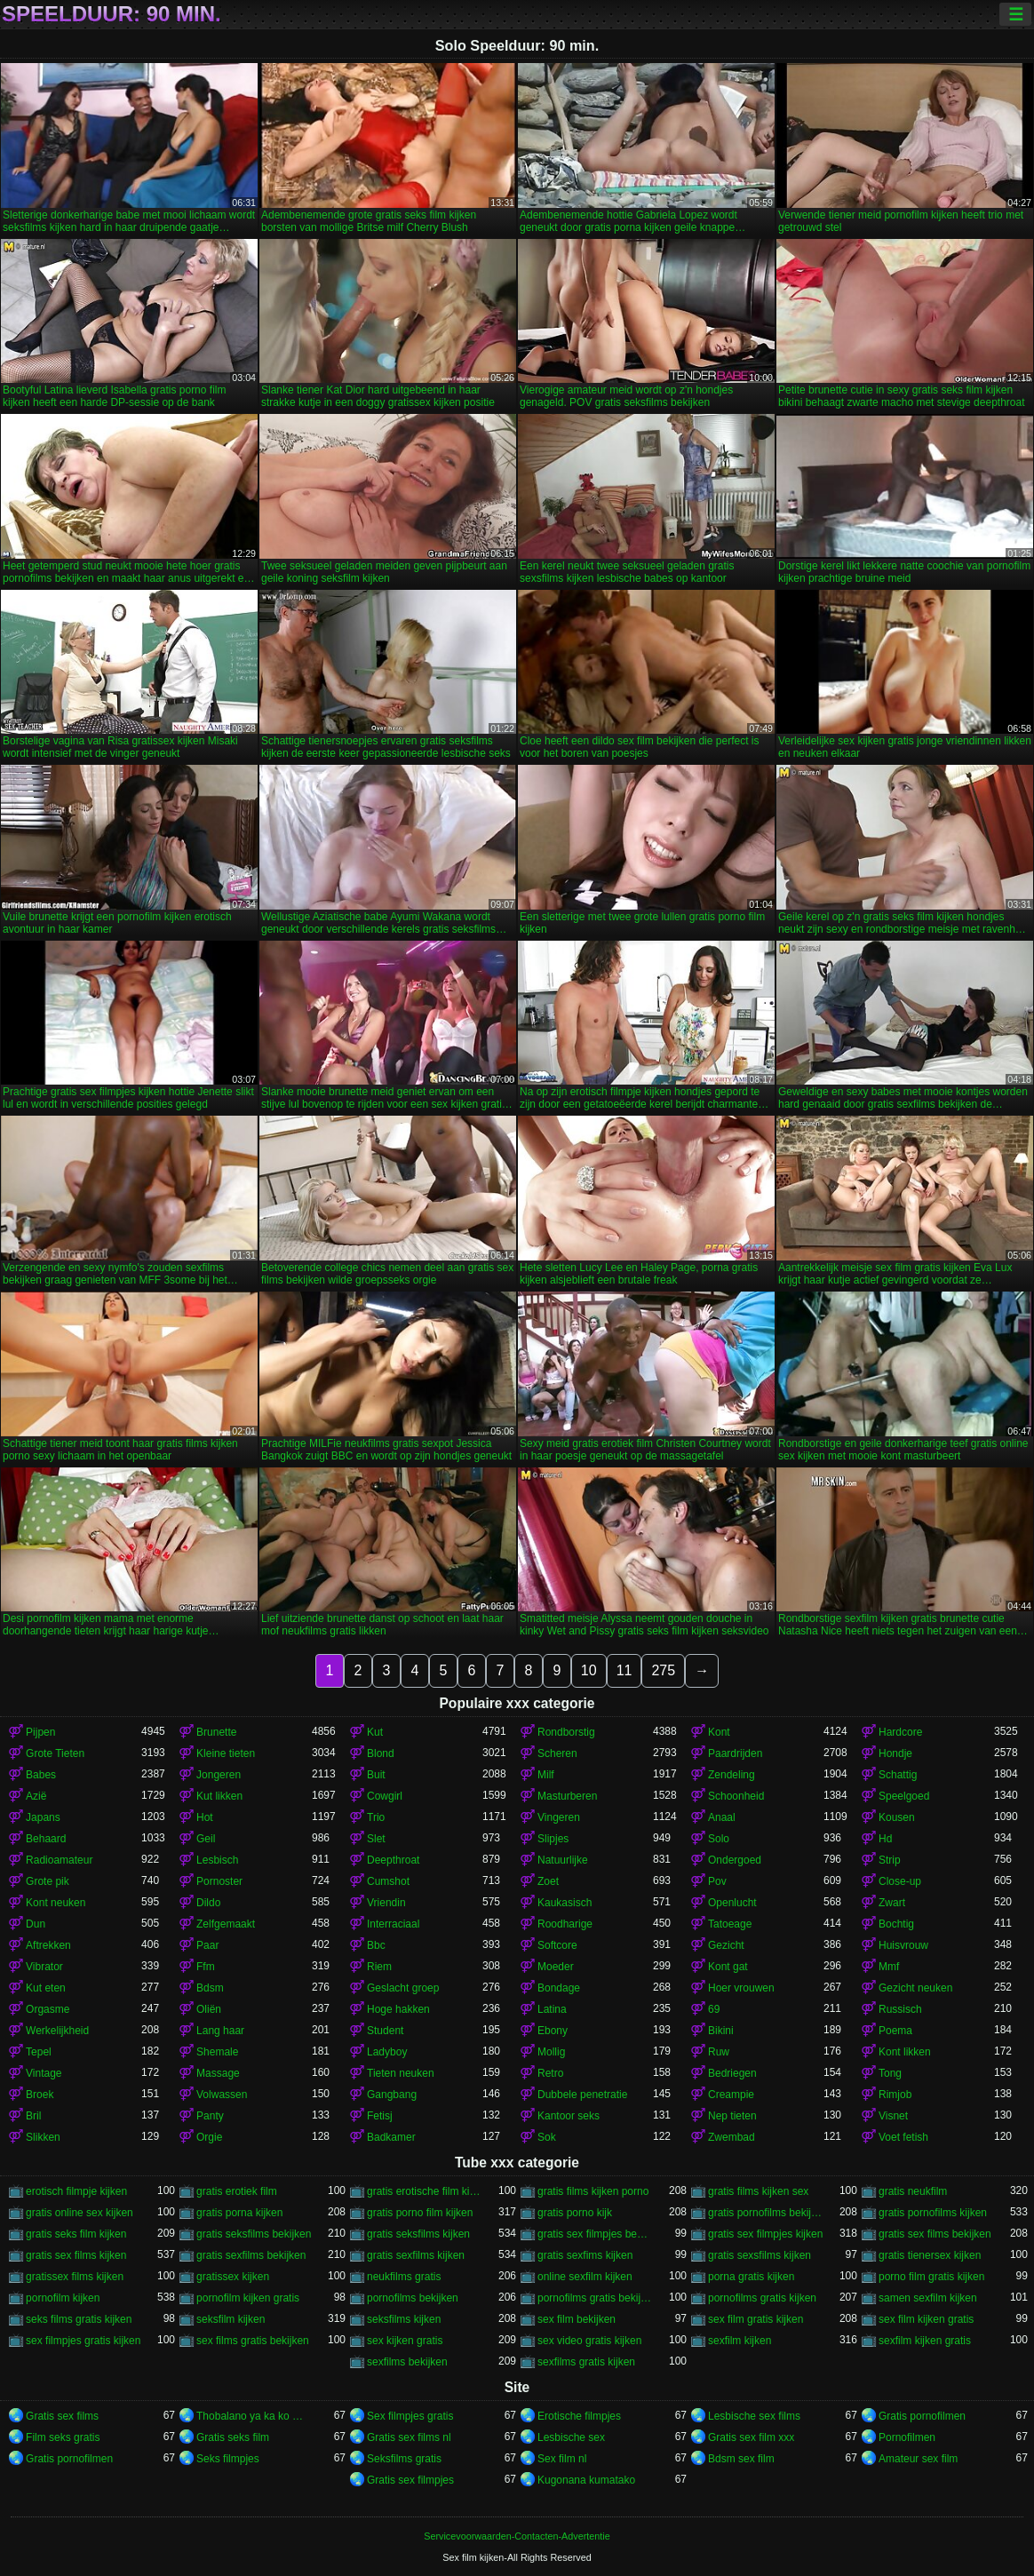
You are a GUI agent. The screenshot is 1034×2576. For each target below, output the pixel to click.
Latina (552, 2009)
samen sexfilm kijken (928, 2298)
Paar (207, 1945)
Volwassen (221, 2094)
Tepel (39, 2052)
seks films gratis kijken (78, 2319)
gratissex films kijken (74, 2276)
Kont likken (905, 2052)
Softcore (557, 1945)
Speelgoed (904, 1796)
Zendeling (731, 1775)
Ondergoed (734, 1860)
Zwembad (731, 2137)
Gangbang (392, 2094)
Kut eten (46, 1988)
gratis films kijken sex (758, 2191)
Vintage (43, 2073)
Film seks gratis (62, 2437)
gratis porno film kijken (420, 2212)
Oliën (208, 2009)
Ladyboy (387, 2052)
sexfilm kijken (739, 2340)
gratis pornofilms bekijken (765, 2212)
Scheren (557, 1753)
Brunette (216, 1732)
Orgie (209, 2137)
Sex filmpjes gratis (410, 2416)
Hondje (895, 1753)
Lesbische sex (571, 2437)
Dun (35, 1924)
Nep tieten (732, 2116)
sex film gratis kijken (755, 2319)
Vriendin (386, 1902)
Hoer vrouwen (741, 1988)
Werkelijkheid (57, 2030)
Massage (218, 2073)
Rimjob (895, 2094)
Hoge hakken (398, 2009)
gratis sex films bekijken (935, 2234)
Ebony (552, 2030)
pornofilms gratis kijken (762, 2298)
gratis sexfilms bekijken (251, 2255)
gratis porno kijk (574, 2212)
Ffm (205, 1966)
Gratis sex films (62, 2416)
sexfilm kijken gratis (925, 2340)
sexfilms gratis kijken (586, 2362)
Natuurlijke (562, 1860)
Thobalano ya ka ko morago (254, 2416)
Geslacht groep (403, 1988)
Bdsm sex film (741, 2459)
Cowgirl (384, 1796)
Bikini (721, 2030)
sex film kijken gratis (926, 2319)
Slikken (43, 2137)
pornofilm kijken (62, 2298)
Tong (890, 2073)
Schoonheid (736, 1796)
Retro (550, 2073)
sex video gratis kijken (589, 2340)
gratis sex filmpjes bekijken (595, 2234)
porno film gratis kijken (931, 2276)
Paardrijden (735, 1753)
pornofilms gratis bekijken (595, 2298)
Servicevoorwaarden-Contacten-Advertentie (516, 2536)
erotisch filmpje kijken (76, 2191)
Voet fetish (903, 2137)
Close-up (900, 1881)
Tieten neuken (400, 2073)
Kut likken (219, 1796)
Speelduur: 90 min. (111, 14)
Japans (43, 1817)
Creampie (731, 2094)
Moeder (555, 1966)
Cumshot (388, 1881)
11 (624, 1670)
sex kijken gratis (404, 2340)
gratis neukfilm (913, 2191)
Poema (895, 2030)
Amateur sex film (918, 2459)
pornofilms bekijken (412, 2298)
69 (714, 2009)
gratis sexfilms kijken (416, 2255)
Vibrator (44, 1966)
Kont (719, 1732)
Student (385, 2030)
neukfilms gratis (404, 2276)
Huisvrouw (903, 1945)
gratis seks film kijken (76, 2234)
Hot (204, 1817)
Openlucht (732, 1902)
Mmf (889, 1966)
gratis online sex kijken (79, 2212)
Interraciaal (393, 1924)
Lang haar (220, 2030)
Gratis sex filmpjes (410, 2480)
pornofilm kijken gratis (247, 2298)
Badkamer (391, 2137)
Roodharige (565, 1924)
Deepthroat (393, 1860)
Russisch (900, 2009)
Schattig (898, 1775)
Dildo (208, 1902)
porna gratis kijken (751, 2276)
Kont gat (728, 1966)
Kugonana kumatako (586, 2480)
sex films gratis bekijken (252, 2340)
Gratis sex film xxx (751, 2437)
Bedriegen (732, 2073)
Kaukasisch (564, 1902)
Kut (375, 1732)
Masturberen (567, 1796)
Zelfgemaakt (225, 1924)
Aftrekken (48, 1945)
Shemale (217, 2052)
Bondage (558, 1988)
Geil (205, 1839)
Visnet (893, 2116)
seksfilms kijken (404, 2319)
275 (663, 1670)
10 (589, 1670)
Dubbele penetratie (582, 2094)
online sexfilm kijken (584, 2276)
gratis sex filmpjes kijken (765, 2234)
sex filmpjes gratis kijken (83, 2340)
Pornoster (219, 1881)
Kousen (897, 1817)
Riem (379, 1966)
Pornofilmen (907, 2437)
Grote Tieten (55, 1753)
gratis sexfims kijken (584, 2255)
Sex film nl (561, 2459)
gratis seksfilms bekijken (253, 2234)
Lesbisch (217, 1860)
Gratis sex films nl (409, 2437)
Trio (376, 1817)
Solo (718, 1839)
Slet (376, 1839)
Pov (717, 1881)
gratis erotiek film (236, 2191)
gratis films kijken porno (592, 2191)
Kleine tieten (225, 1753)
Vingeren (558, 1817)
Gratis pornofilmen (922, 2416)
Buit (376, 1775)
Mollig (551, 2052)
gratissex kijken (232, 2276)
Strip (890, 1860)
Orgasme (47, 2009)
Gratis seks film (232, 2437)
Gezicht (726, 1945)
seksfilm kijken (230, 2319)
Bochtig (896, 1924)
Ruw (718, 2052)
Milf (545, 1775)
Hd (885, 1839)
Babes (41, 1775)
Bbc (376, 1945)
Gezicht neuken (915, 1988)
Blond (380, 1753)
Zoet (548, 1881)
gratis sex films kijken (76, 2255)
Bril (33, 2116)
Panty (210, 2116)
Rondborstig (566, 1732)
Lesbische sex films (754, 2416)
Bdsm (210, 1988)
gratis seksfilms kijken (418, 2234)
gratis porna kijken (239, 2212)
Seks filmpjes (227, 2459)
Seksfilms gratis (404, 2459)
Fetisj (380, 2116)
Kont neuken (55, 1902)
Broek (39, 2094)
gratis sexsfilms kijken (759, 2255)
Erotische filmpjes (579, 2416)
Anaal (722, 1817)
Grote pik (47, 1881)
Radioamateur (59, 1860)
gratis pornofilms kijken (933, 2212)
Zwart (892, 1902)
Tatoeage (730, 1924)
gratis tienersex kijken (930, 2255)
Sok (546, 2137)
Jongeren (218, 1775)
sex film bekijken (576, 2319)
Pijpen (40, 1732)
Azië (36, 1796)
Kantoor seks (568, 2116)
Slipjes (553, 1839)
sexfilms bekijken (407, 2362)
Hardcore (900, 1732)
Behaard (46, 1839)
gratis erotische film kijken (424, 2191)
